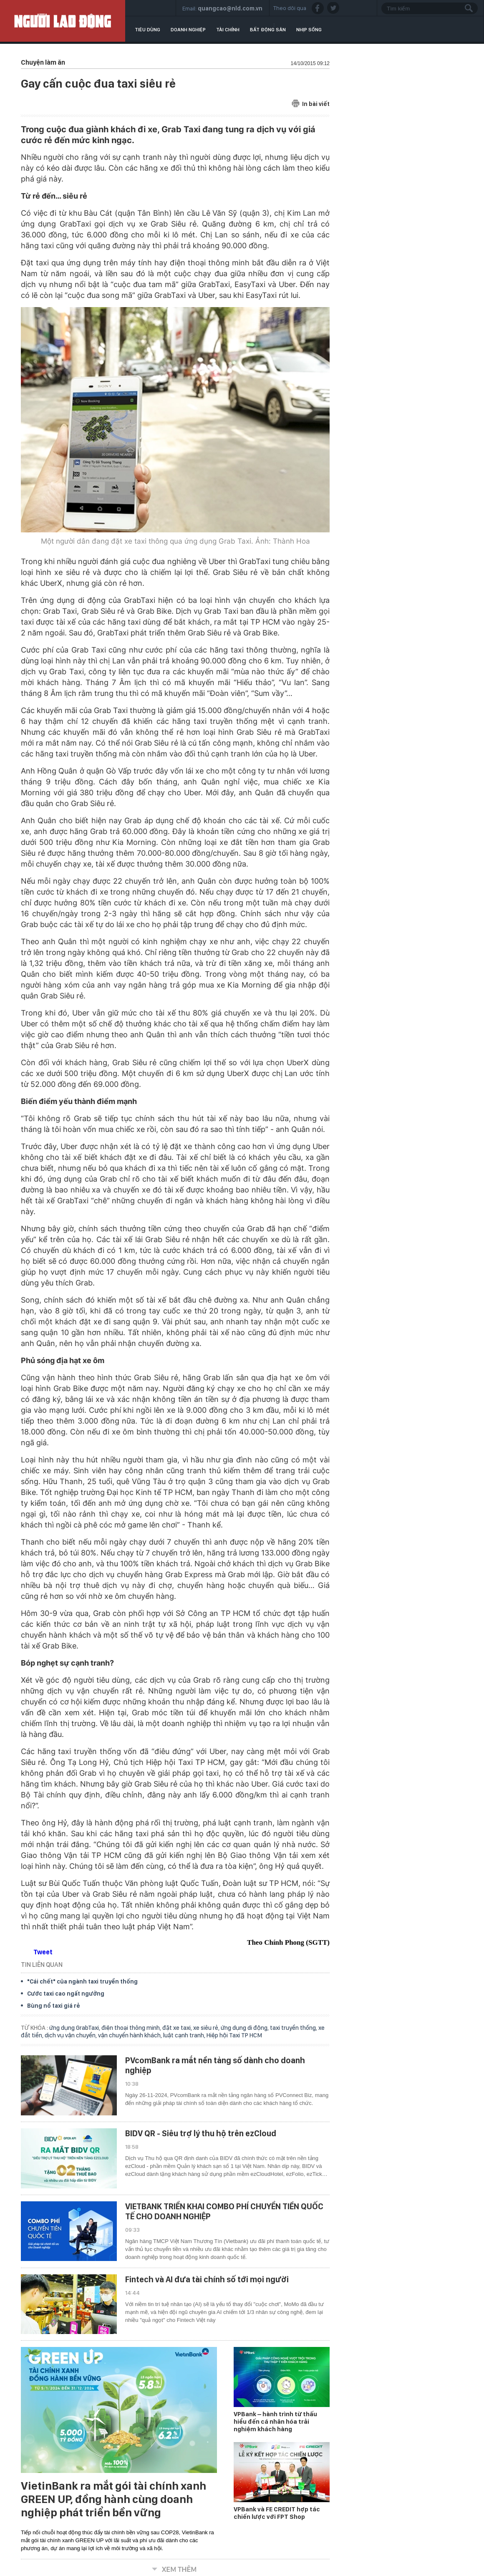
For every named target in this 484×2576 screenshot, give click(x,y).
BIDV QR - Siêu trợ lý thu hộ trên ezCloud (200, 2133)
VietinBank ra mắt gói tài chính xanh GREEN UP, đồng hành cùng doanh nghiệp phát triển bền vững (113, 2499)
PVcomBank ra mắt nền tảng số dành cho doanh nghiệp (215, 2065)
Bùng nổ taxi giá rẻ (53, 2005)
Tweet (43, 1952)
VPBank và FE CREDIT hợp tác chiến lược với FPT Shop (277, 2513)
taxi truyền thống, (294, 2028)
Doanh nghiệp (188, 30)
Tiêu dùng (147, 30)
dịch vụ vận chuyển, (71, 2035)
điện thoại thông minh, (131, 2028)
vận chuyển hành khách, (130, 2035)
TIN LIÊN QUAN (42, 1965)
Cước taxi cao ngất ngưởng (65, 1993)
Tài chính (227, 30)
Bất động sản (268, 30)
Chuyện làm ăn (43, 62)
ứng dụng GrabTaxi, (75, 2028)
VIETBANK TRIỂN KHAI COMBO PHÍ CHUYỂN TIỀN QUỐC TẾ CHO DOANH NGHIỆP (224, 2211)
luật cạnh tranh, (185, 2035)
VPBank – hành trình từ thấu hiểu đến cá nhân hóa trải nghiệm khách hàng (275, 2421)
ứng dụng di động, (245, 2028)
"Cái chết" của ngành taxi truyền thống (82, 1981)
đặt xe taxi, (177, 2028)
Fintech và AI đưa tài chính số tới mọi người (207, 2279)
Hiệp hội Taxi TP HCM (234, 2035)
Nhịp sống (309, 30)
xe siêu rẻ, (207, 2028)
